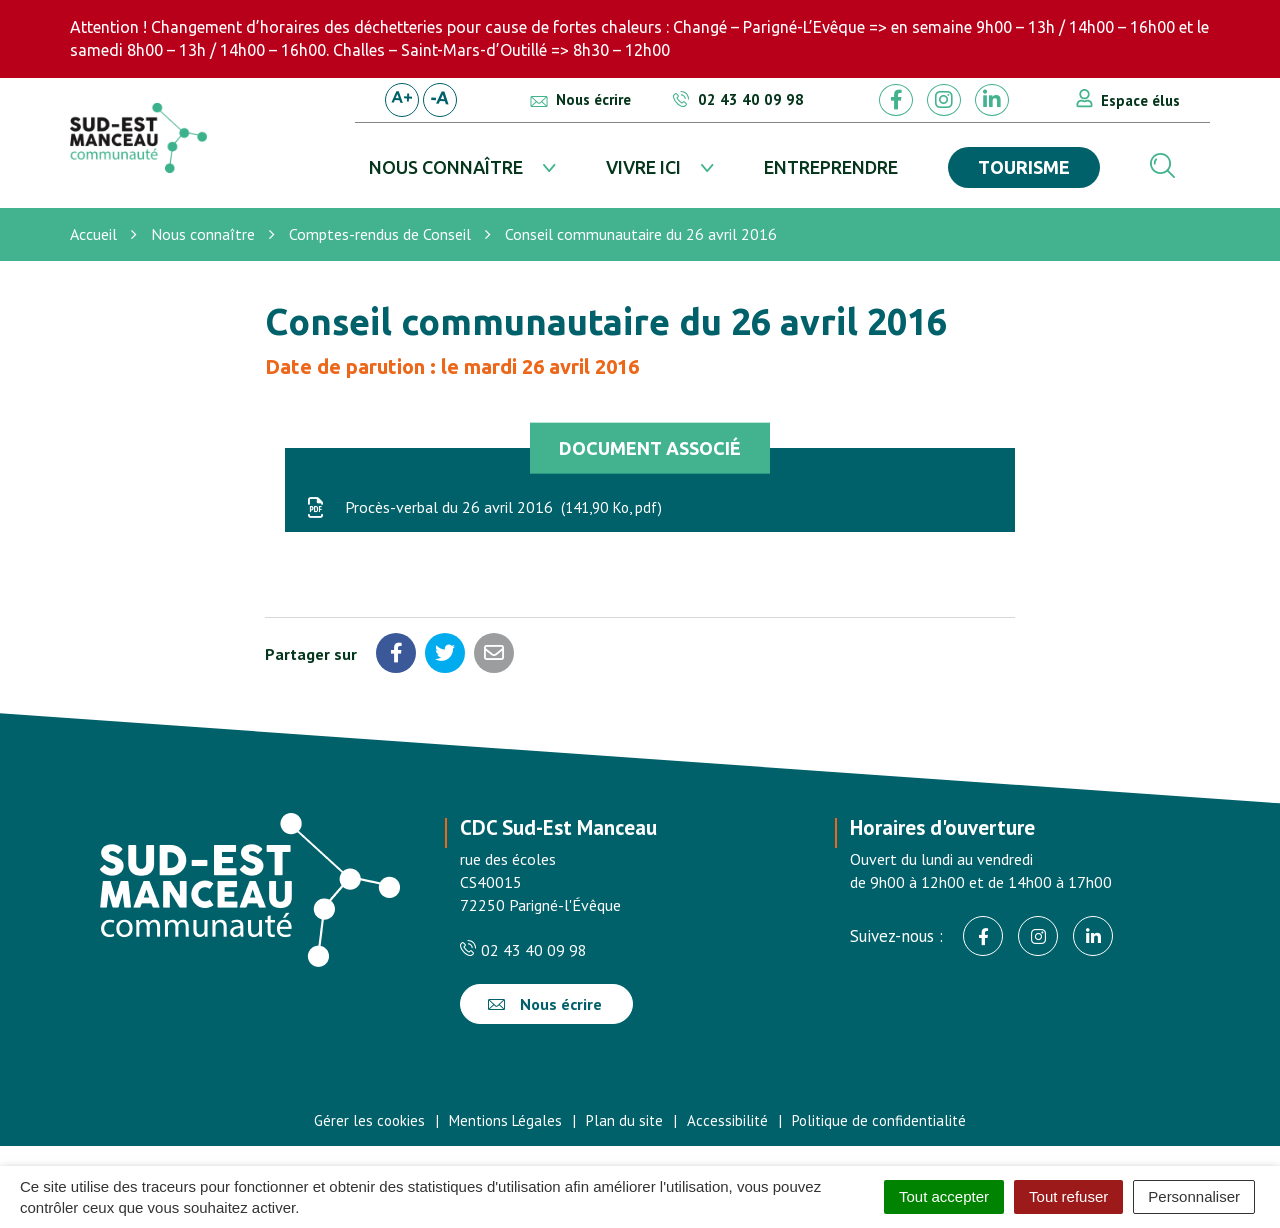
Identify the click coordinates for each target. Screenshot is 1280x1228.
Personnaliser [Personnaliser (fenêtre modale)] (1194, 1196)
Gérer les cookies (369, 1120)
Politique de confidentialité (879, 1120)
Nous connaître (446, 167)
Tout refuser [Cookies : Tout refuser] (1068, 1196)
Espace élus (1140, 100)
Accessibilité (727, 1120)
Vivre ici (643, 167)
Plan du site (624, 1120)
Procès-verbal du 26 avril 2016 (483, 507)
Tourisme (1024, 167)
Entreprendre (831, 167)
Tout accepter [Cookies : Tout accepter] (944, 1196)
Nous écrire (545, 1004)
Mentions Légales (505, 1120)
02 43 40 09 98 (523, 950)
